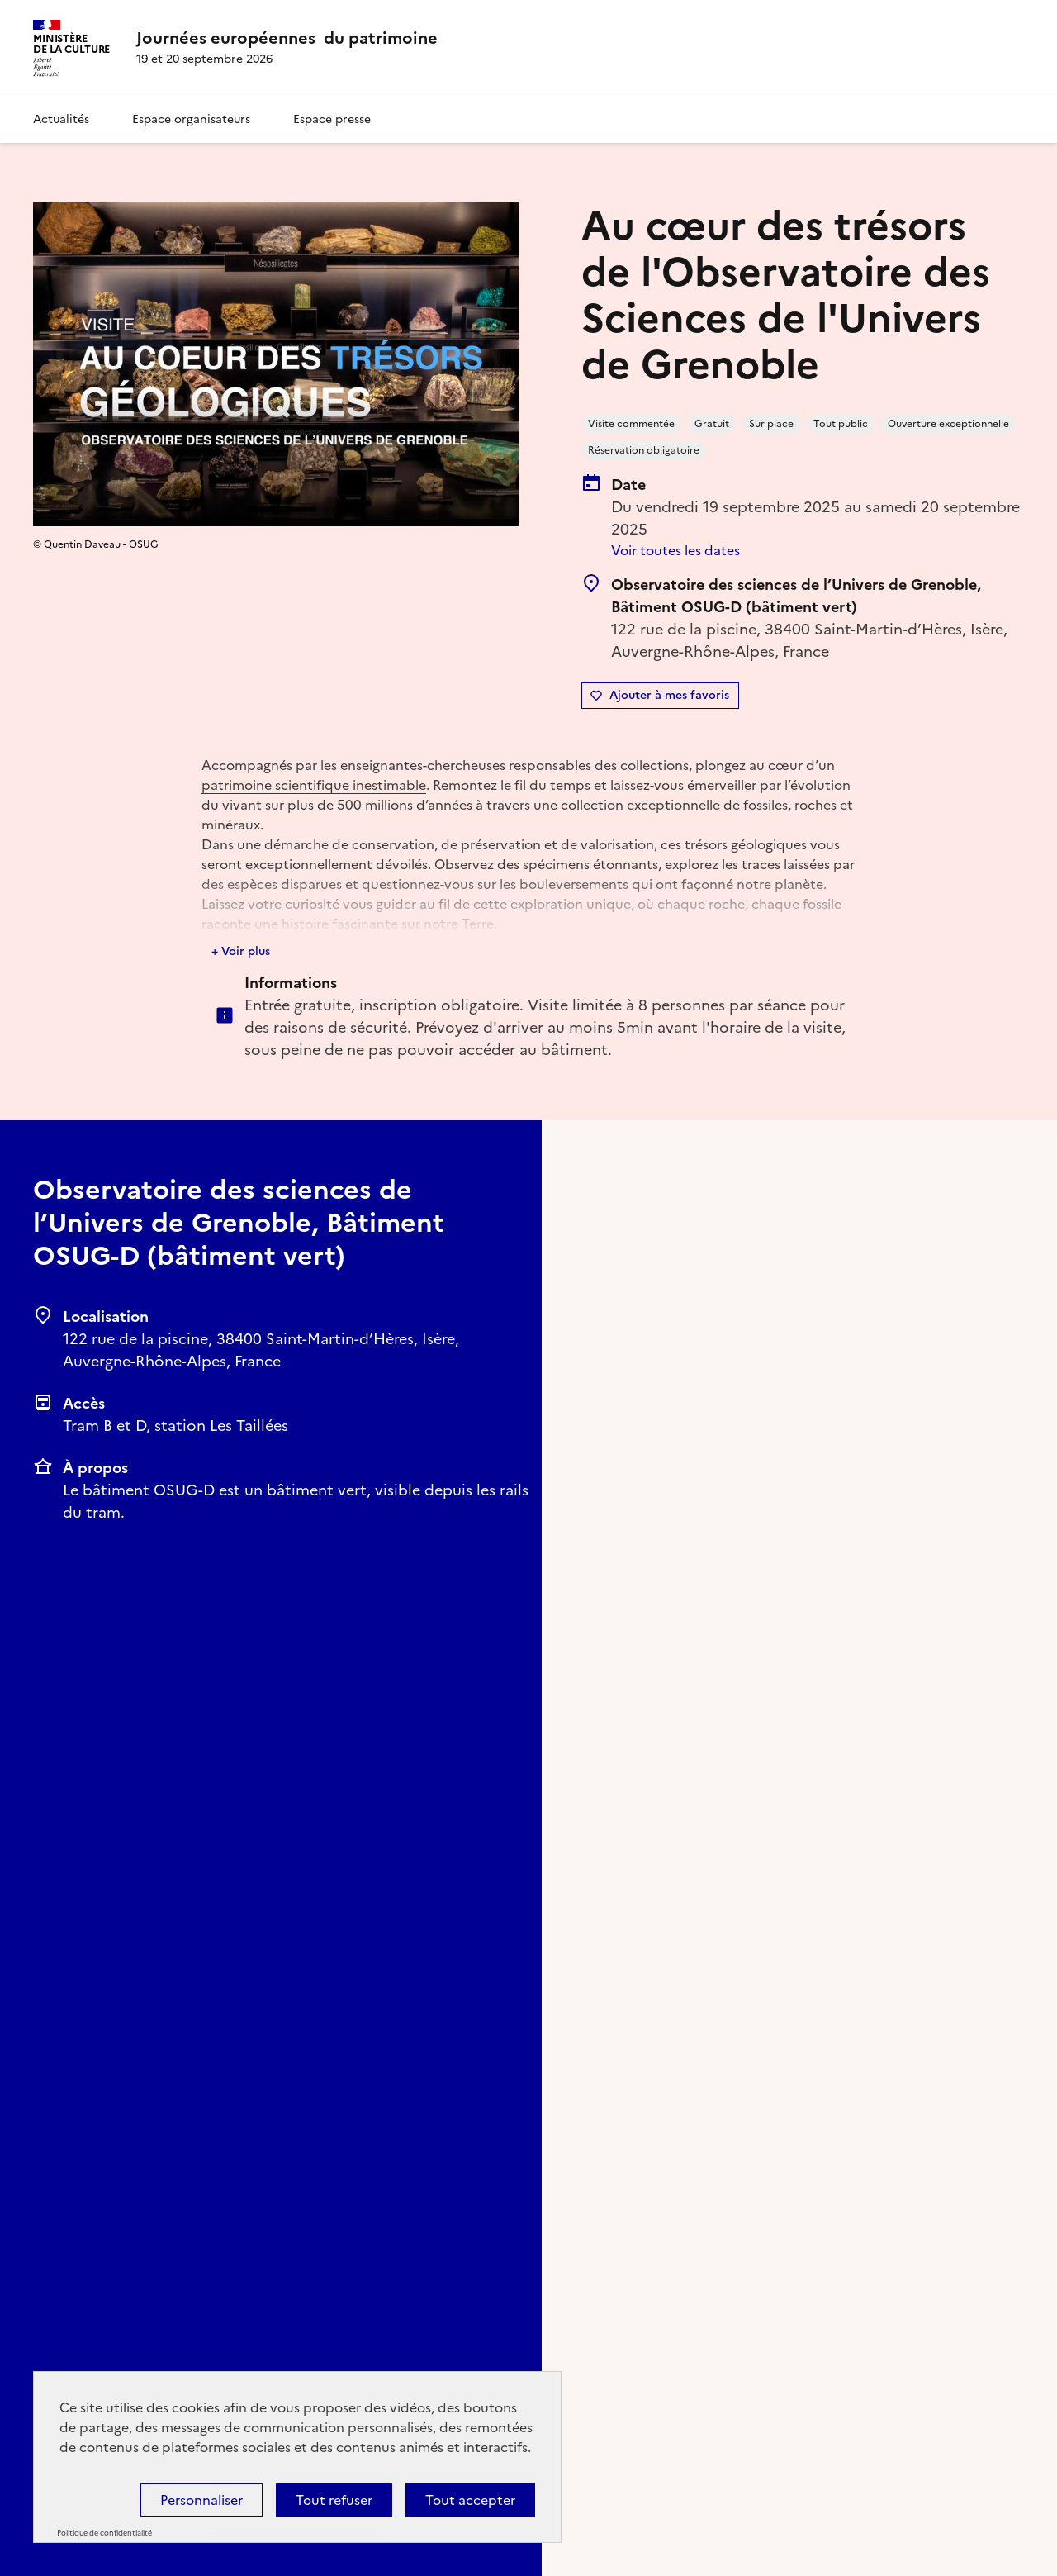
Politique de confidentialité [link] (104, 2533)
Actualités (61, 119)
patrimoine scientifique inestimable (313, 785)
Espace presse (332, 119)
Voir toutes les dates (675, 550)
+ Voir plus (240, 951)
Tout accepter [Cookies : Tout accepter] (470, 2500)
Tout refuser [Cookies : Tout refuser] (334, 2500)
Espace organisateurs (191, 119)
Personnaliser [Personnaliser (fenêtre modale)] (201, 2500)
